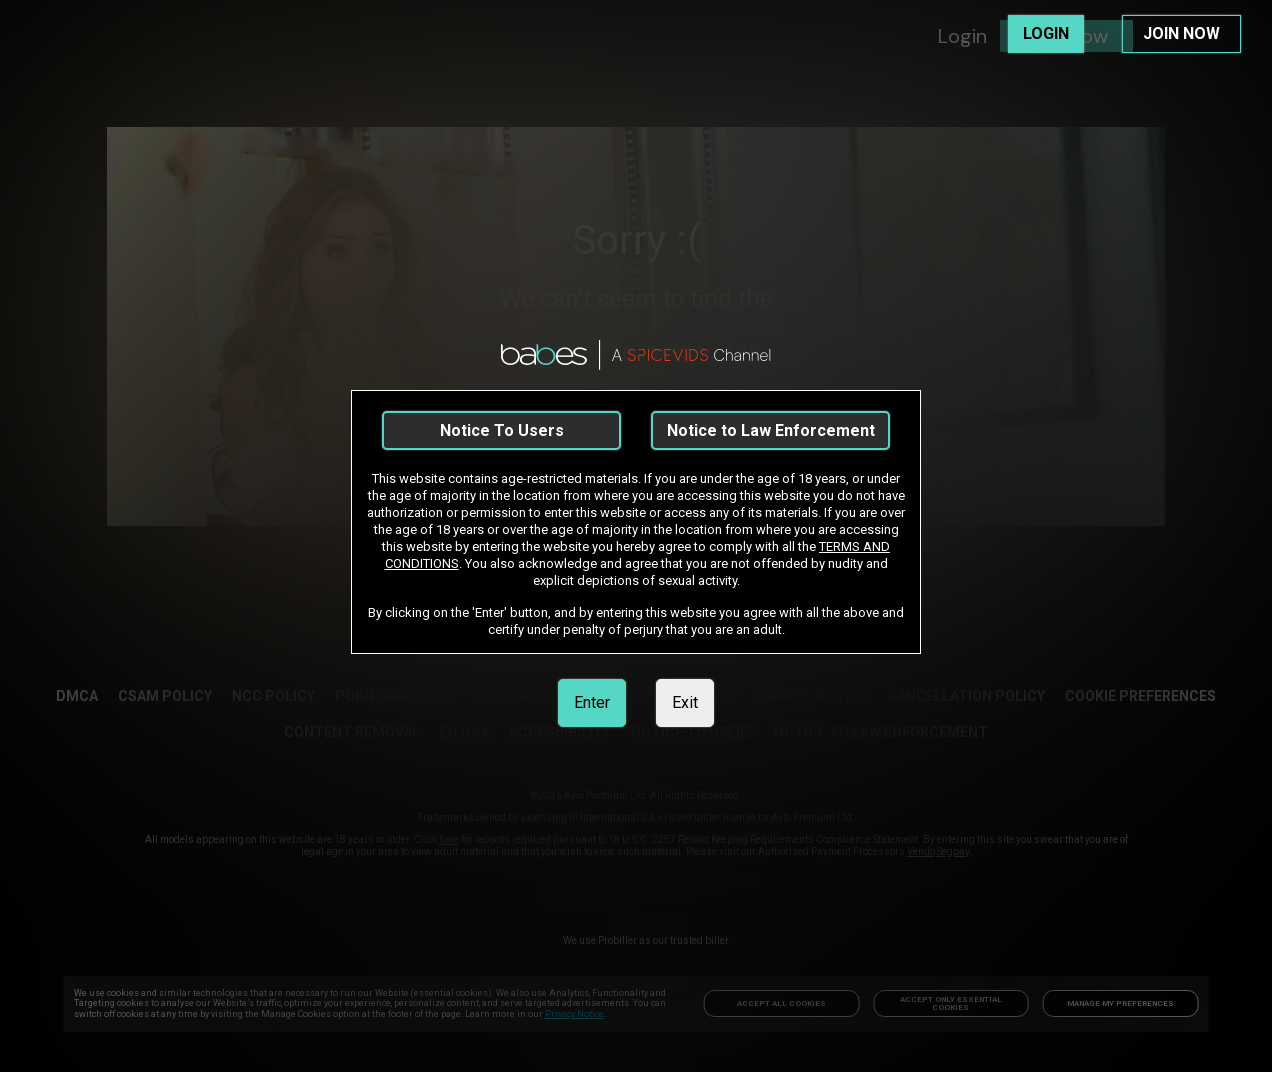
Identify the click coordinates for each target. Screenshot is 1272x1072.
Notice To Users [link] (502, 430)
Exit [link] (685, 702)
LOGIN (1046, 33)
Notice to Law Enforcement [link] (771, 430)
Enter (592, 702)
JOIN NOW (1181, 33)
